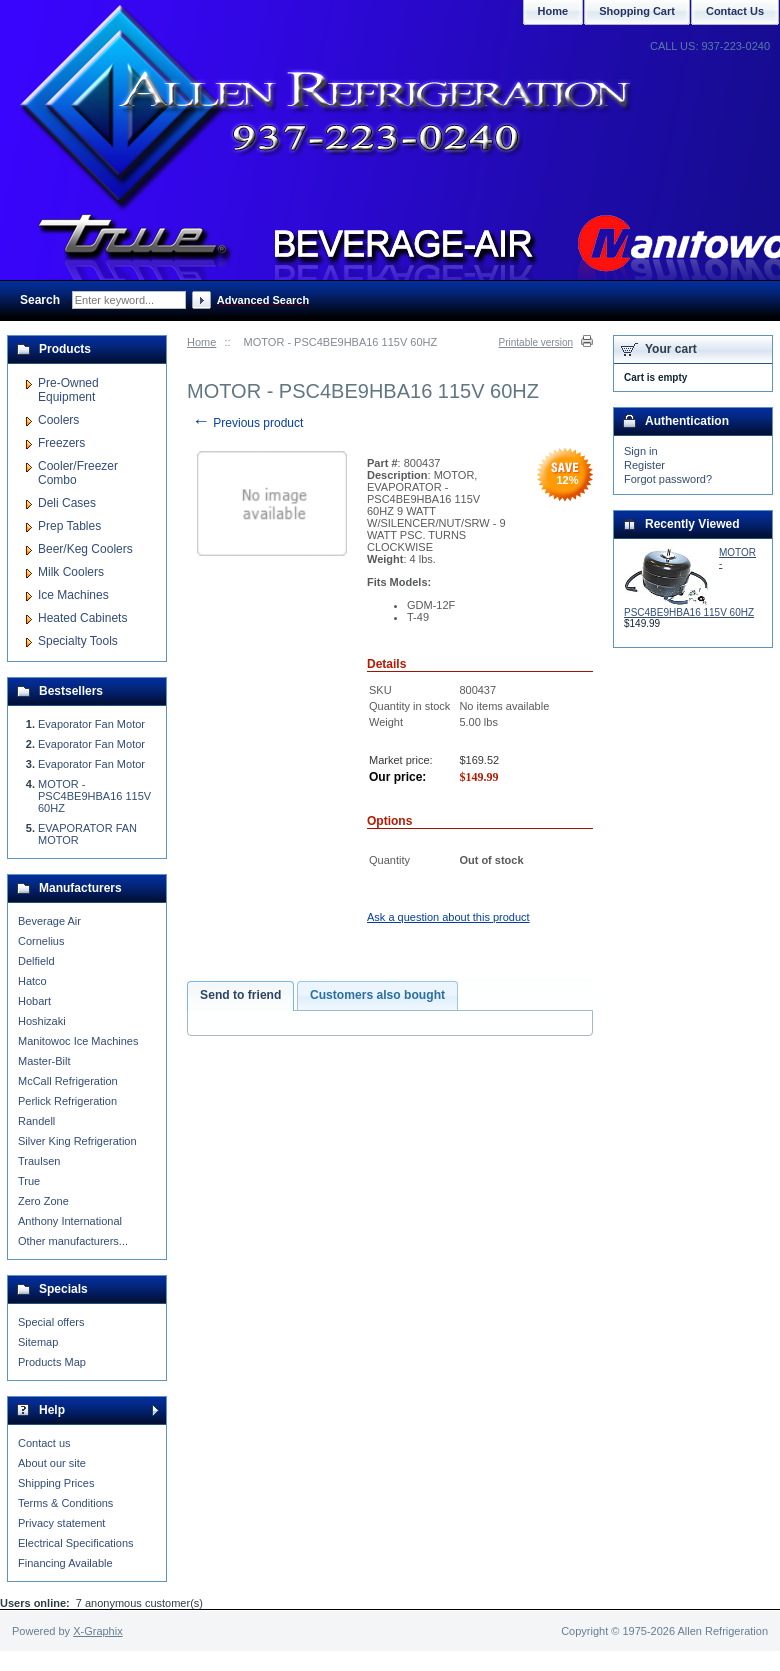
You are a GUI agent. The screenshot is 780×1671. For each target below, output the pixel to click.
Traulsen (39, 1161)
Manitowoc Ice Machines (78, 1041)
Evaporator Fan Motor (91, 724)
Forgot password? (668, 479)
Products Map (52, 1362)
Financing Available (65, 1563)
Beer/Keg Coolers (85, 549)
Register (644, 465)
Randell (36, 1121)
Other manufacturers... (73, 1241)
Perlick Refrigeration (67, 1101)
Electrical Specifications (76, 1543)
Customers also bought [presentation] (377, 995)
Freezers (61, 443)
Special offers (51, 1322)
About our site (52, 1463)
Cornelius (41, 941)
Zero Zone (43, 1201)
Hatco (32, 981)
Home (201, 342)
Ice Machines (73, 595)
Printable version (536, 342)
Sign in (641, 451)
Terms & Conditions (65, 1503)
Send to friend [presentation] (240, 995)
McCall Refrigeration (68, 1081)
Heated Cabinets (82, 618)
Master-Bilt (44, 1061)
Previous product (247, 423)
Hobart (34, 1001)
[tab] (240, 996)
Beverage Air (49, 921)
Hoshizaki (42, 1021)
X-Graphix (98, 1631)
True (29, 1181)
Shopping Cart (637, 11)
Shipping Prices (56, 1483)
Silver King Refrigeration (77, 1141)
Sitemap (38, 1342)
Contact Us (735, 11)
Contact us (44, 1443)
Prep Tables (69, 526)
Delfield (36, 961)
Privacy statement (61, 1523)
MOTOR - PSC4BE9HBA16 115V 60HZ (94, 796)
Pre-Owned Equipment (68, 390)
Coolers (58, 420)
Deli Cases (67, 503)
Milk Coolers (71, 572)
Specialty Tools (78, 641)
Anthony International (70, 1221)
